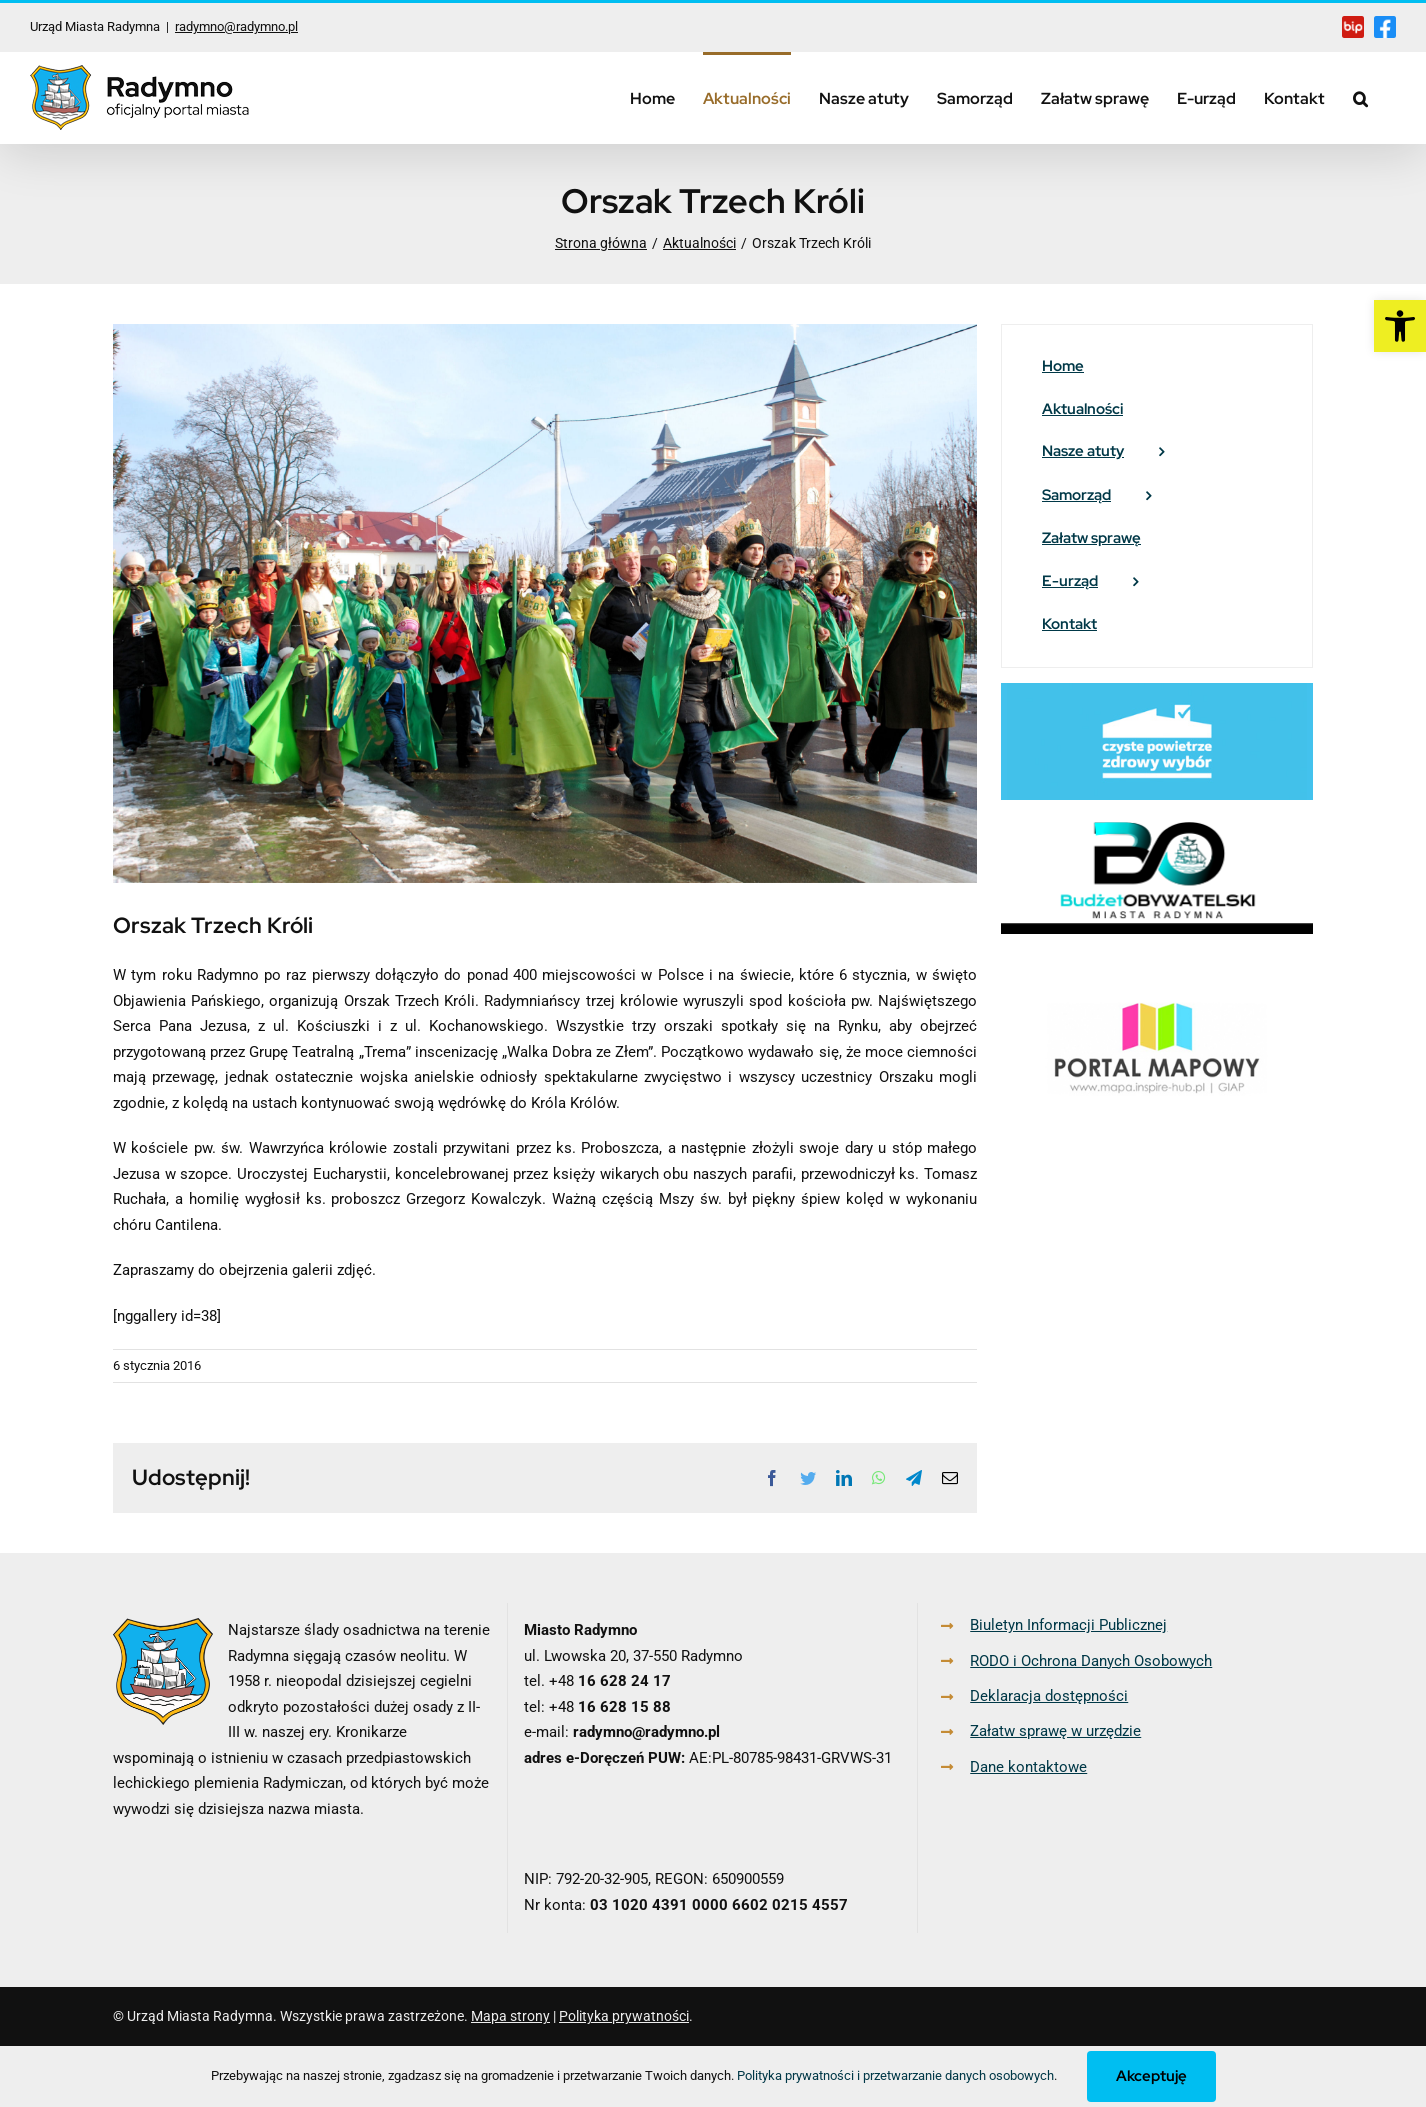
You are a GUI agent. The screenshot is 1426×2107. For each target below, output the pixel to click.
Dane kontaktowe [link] (1028, 1767)
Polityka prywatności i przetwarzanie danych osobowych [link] (895, 2075)
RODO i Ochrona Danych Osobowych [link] (1091, 1661)
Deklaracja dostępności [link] (1049, 1696)
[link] (1400, 326)
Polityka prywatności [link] (624, 2016)
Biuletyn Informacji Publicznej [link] (1068, 1625)
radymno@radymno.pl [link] (236, 26)
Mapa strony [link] (510, 2016)
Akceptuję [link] (1151, 2076)
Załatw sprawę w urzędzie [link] (1055, 1731)
